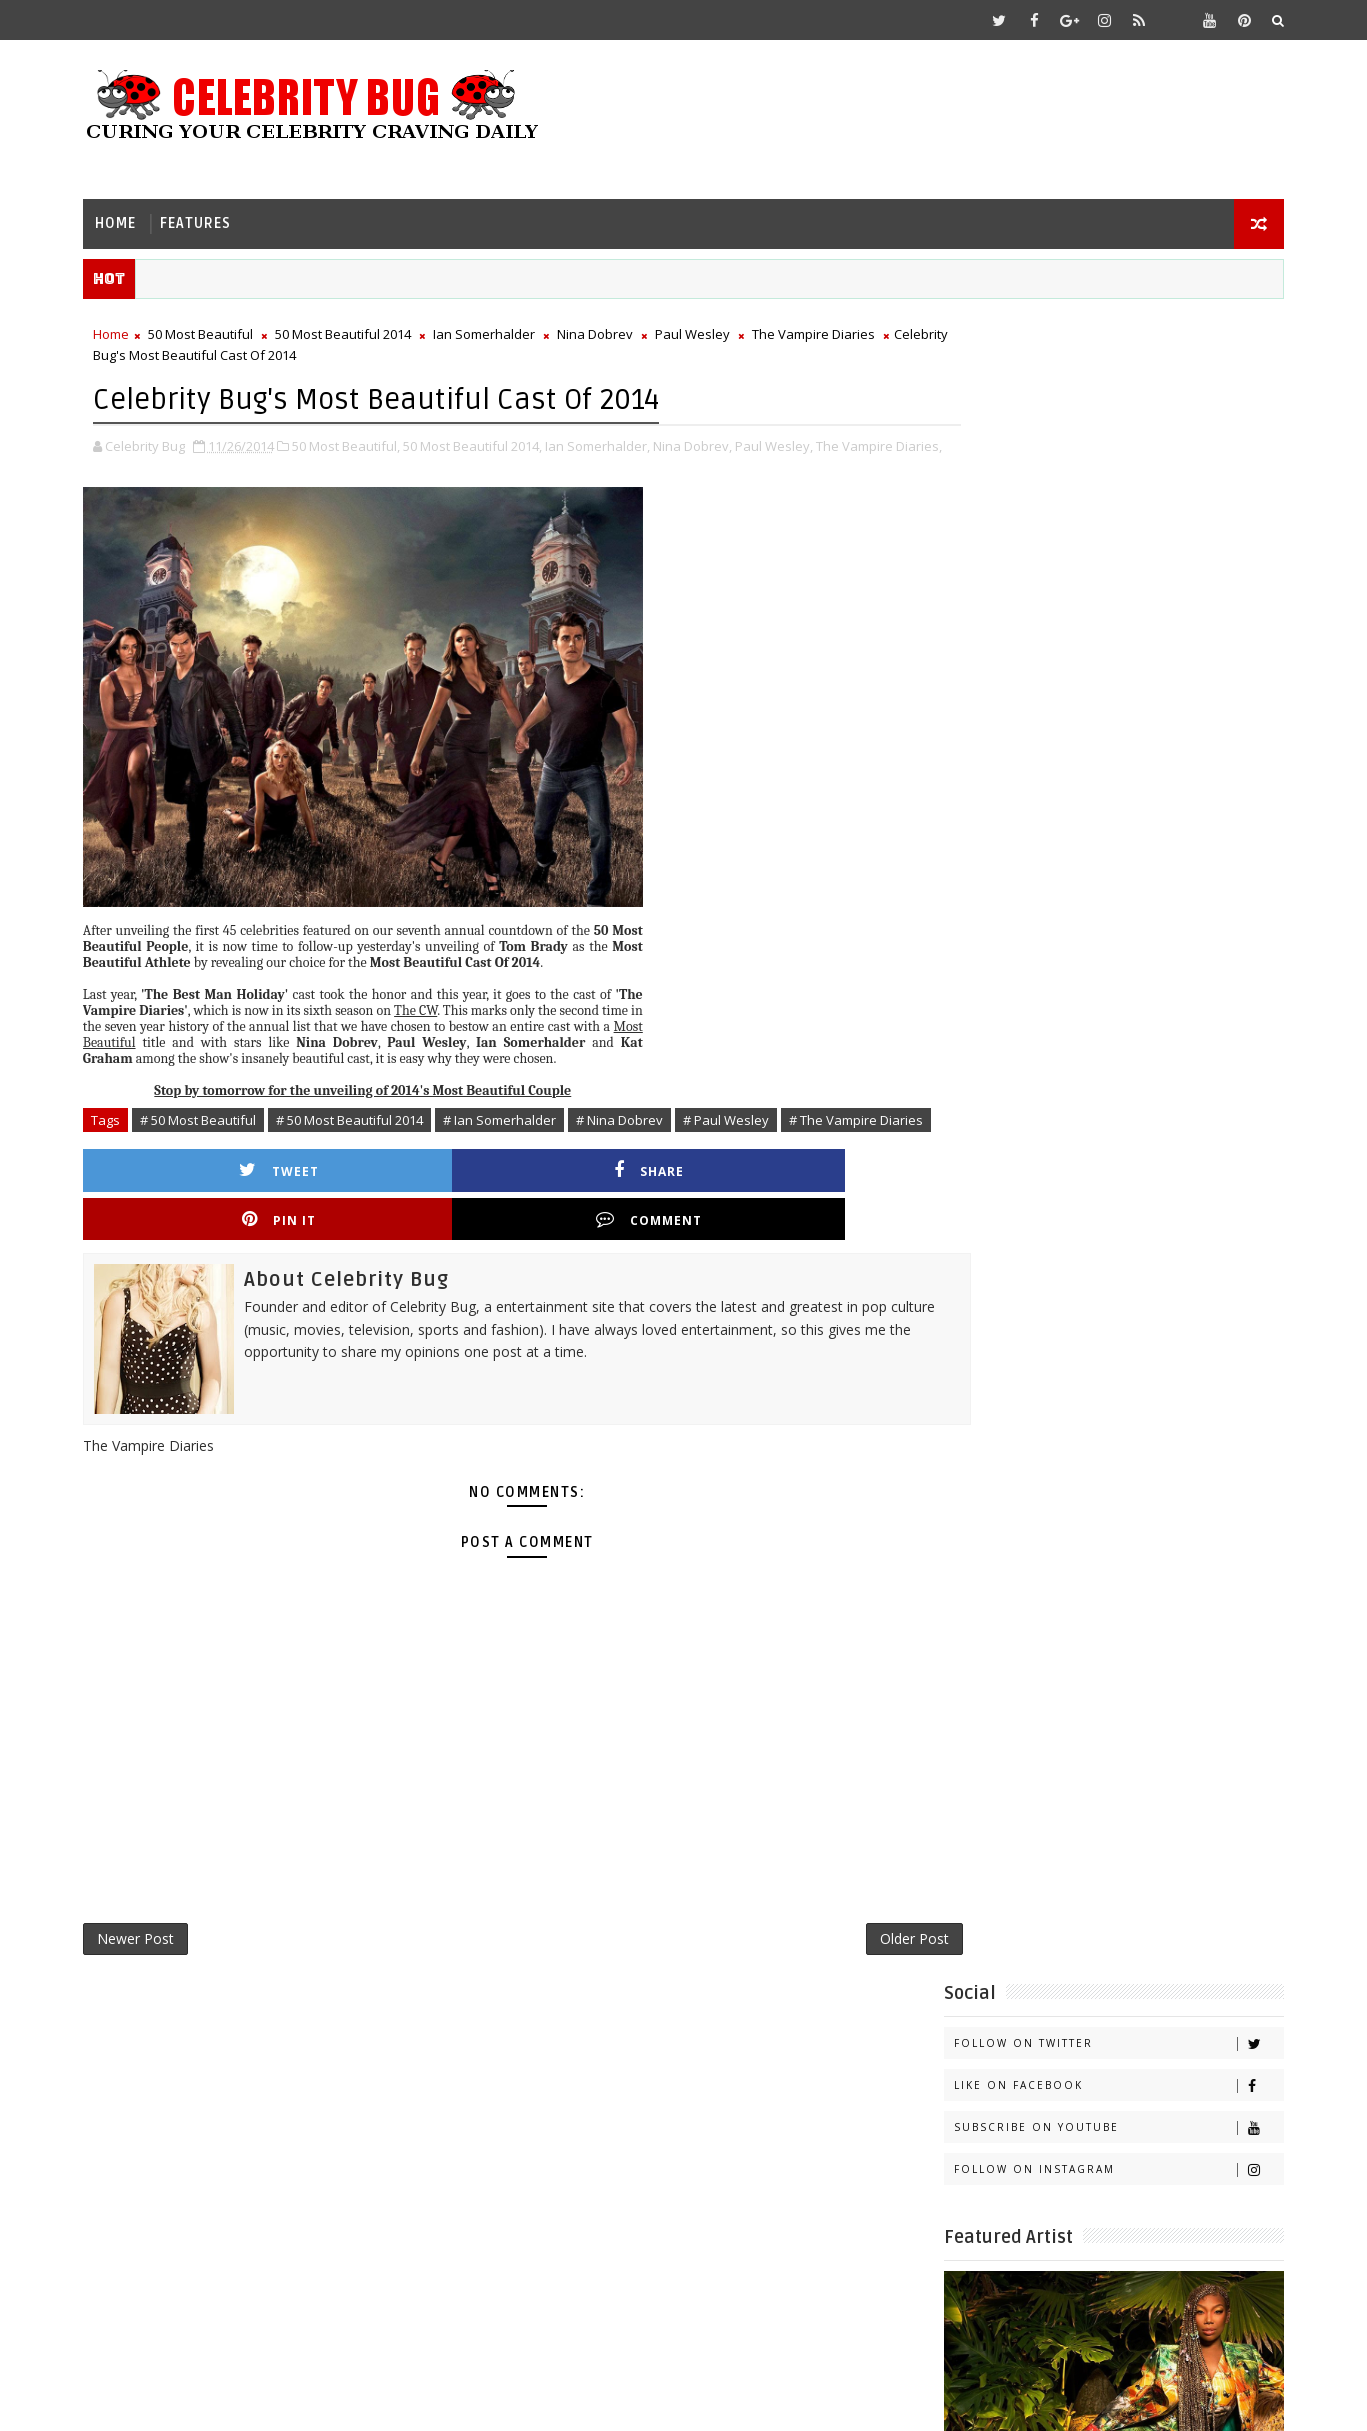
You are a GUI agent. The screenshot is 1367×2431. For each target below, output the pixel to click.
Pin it (608, 1208)
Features (211, 215)
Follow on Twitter (1103, 373)
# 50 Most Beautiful (214, 1136)
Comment (807, 1208)
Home (131, 215)
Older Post (837, 1934)
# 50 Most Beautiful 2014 (365, 1136)
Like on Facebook (1103, 415)
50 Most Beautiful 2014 (359, 331)
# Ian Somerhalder (515, 1136)
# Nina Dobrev (635, 1136)
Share (409, 1208)
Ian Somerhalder (500, 331)
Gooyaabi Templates (495, 2400)
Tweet (210, 1208)
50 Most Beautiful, (362, 441)
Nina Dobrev (611, 331)
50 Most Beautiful (216, 331)
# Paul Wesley (742, 1136)
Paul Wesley (708, 331)
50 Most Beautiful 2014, (488, 441)
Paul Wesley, (790, 441)
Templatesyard (267, 2400)
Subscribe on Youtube (1103, 457)
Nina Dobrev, (708, 441)
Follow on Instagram (1103, 499)
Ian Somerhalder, (613, 441)
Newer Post (151, 1934)
